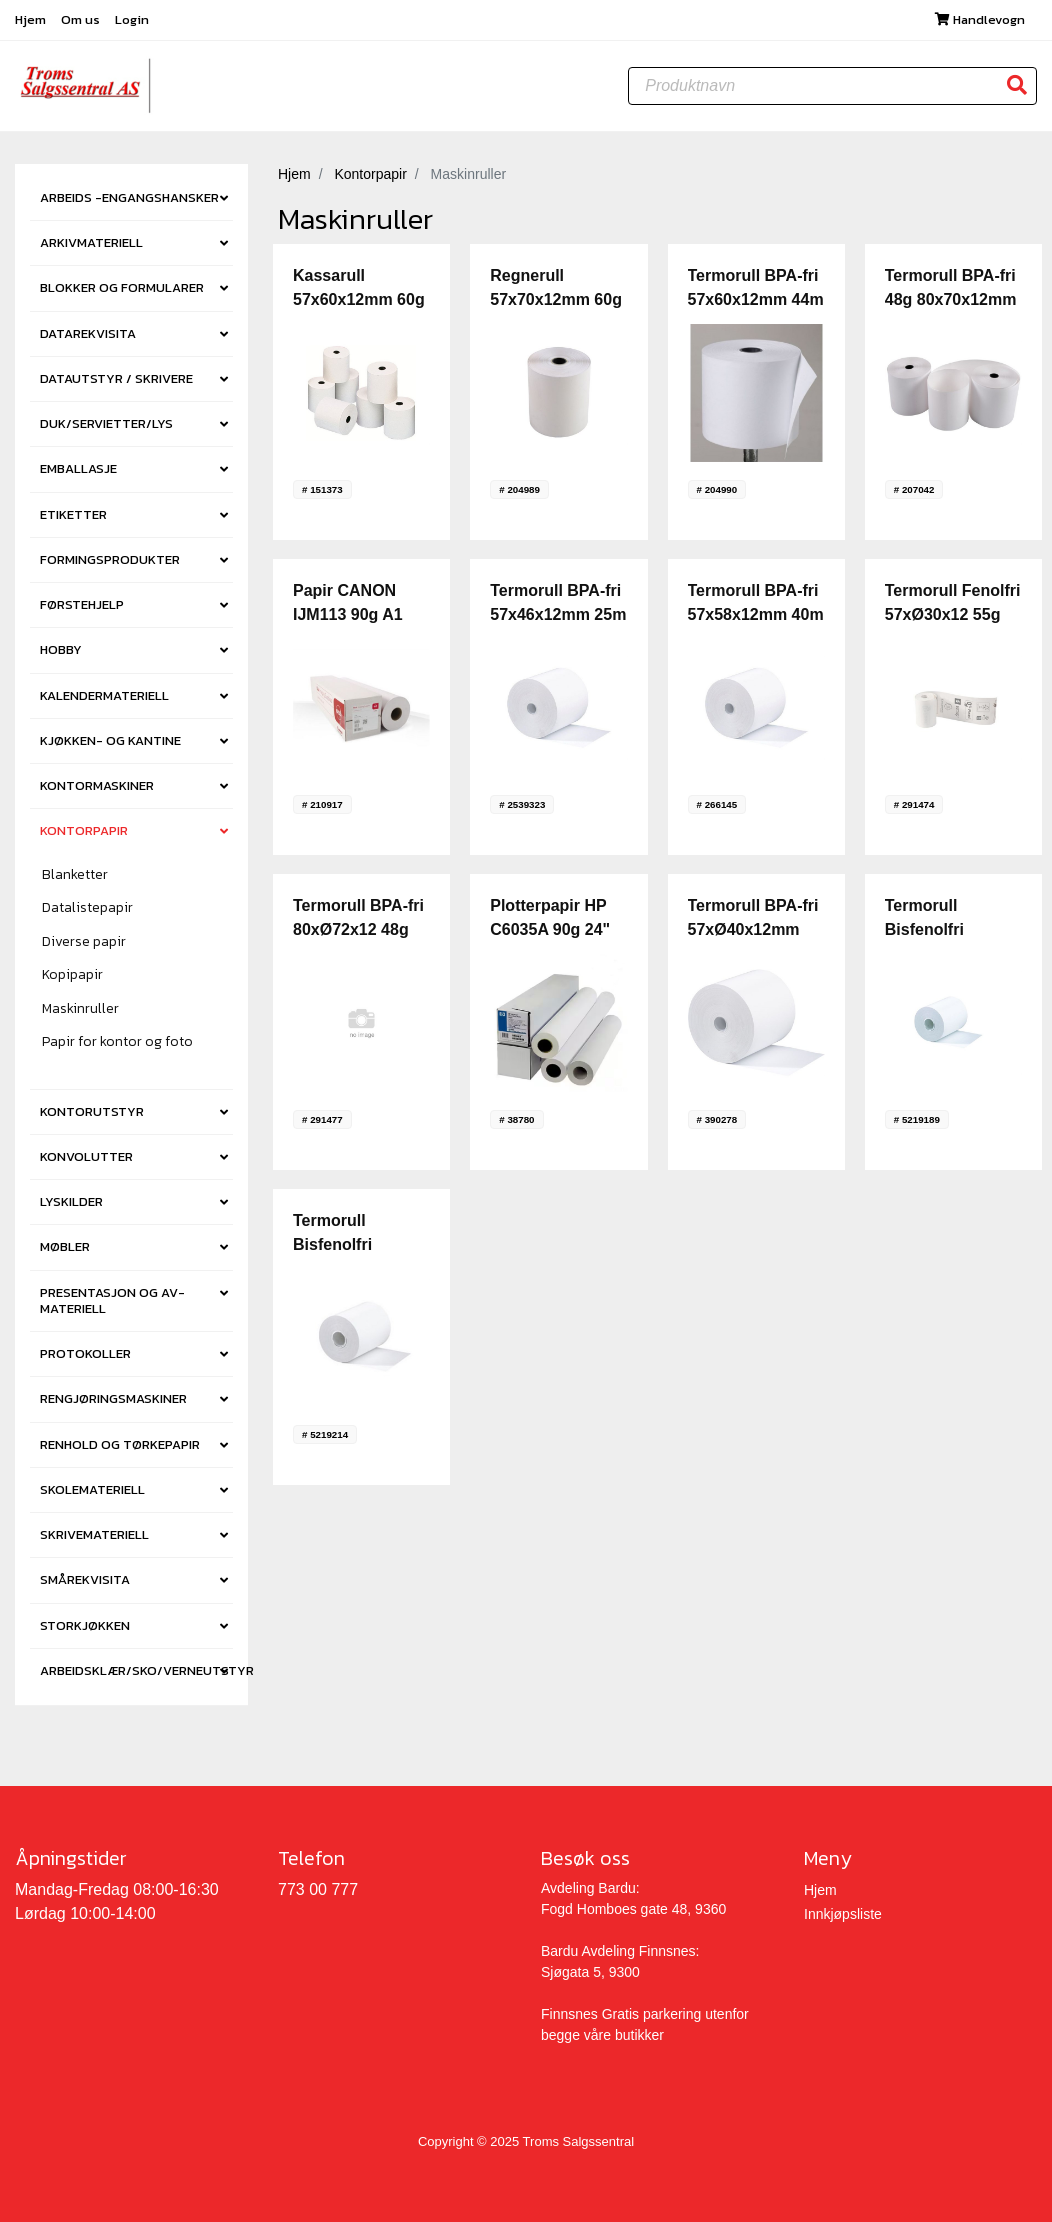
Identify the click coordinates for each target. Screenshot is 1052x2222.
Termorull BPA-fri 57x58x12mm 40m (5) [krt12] (756, 615)
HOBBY (61, 650)
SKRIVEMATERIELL (94, 1534)
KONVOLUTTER (86, 1156)
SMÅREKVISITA (85, 1580)
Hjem (32, 19)
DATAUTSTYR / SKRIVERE (116, 378)
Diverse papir (84, 942)
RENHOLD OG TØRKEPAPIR (120, 1444)
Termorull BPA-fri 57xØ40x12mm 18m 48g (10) (753, 930)
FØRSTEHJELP (82, 604)
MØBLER (65, 1247)
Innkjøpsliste (843, 1914)
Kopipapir (72, 975)
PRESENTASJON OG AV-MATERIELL (112, 1300)
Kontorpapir (370, 174)
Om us (82, 19)
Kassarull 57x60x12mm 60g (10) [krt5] (359, 300)
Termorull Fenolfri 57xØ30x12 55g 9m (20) (953, 615)
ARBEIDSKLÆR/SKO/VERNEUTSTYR (136, 1670)
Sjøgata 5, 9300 (590, 1972)
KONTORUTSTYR (92, 1111)
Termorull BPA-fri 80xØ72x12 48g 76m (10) (358, 930)
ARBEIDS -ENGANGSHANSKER (129, 197)
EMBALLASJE (78, 469)
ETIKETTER (73, 514)
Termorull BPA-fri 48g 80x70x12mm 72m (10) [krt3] (951, 300)
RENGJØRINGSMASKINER (113, 1399)
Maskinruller (80, 1009)
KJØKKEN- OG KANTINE (110, 740)
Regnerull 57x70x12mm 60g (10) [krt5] (556, 300)
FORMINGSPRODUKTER (110, 559)
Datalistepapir (87, 908)
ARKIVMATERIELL (91, 242)
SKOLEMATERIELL (92, 1489)
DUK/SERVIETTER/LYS (106, 423)
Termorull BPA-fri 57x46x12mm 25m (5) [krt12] (558, 615)
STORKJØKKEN (85, 1625)
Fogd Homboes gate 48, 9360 (633, 1909)
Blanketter (75, 875)
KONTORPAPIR (84, 831)
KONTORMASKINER (97, 785)
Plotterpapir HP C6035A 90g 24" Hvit (550, 930)
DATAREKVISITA (88, 333)
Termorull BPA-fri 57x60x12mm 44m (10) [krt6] (756, 300)
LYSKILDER (71, 1201)
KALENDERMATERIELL (104, 695)
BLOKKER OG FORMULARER (122, 288)
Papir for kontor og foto (117, 1042)
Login (132, 19)
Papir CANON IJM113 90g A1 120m (348, 615)
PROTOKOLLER (85, 1353)
